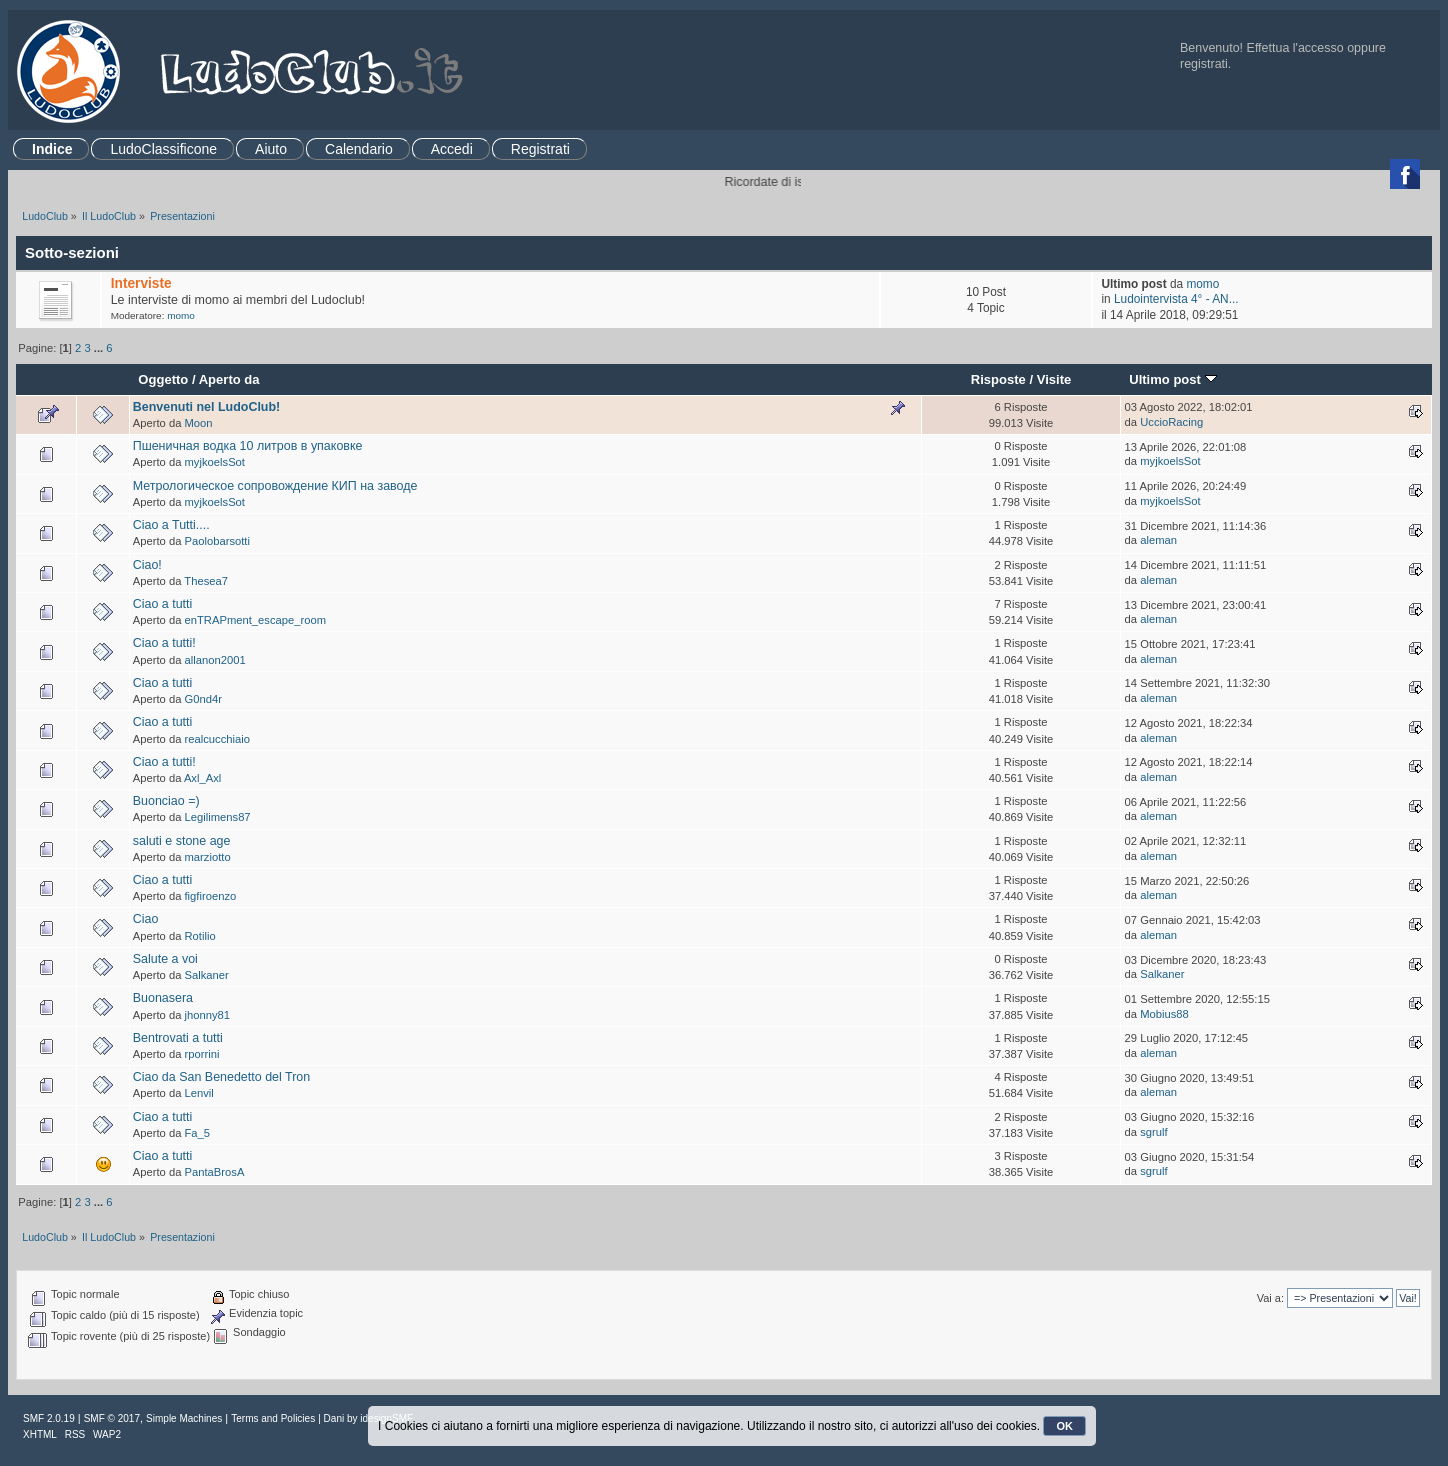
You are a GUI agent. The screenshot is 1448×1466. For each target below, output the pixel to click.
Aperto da (229, 379)
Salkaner (207, 975)
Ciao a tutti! (164, 643)
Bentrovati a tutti (178, 1038)
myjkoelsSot (215, 462)
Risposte (998, 379)
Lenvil (199, 1093)
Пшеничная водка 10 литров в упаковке (248, 446)
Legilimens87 (218, 817)
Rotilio (200, 936)
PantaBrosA (215, 1172)
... (100, 348)
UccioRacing (1171, 422)
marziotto (208, 857)
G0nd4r (203, 699)
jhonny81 (208, 1015)
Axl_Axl (202, 778)
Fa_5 (198, 1133)
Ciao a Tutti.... (171, 525)
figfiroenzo (211, 896)
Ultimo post (1172, 379)
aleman (1158, 540)
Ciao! (147, 565)
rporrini (202, 1054)
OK (1064, 1426)
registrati (1204, 64)
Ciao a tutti (163, 604)
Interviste (141, 283)
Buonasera (163, 998)
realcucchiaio (217, 739)
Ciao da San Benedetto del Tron (221, 1077)
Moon (199, 423)
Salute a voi (165, 959)
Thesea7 (206, 581)
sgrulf (1153, 1132)
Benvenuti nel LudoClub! (207, 407)
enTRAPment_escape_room (256, 620)
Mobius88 (1164, 1014)
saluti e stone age (182, 841)
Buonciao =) (166, 801)
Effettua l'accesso (1295, 48)
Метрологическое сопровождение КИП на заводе (275, 486)
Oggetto (163, 379)
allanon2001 (215, 660)
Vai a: (1270, 1298)
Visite (1054, 379)
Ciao (146, 919)
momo (181, 315)
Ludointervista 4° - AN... (1176, 299)
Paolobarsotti (217, 541)
